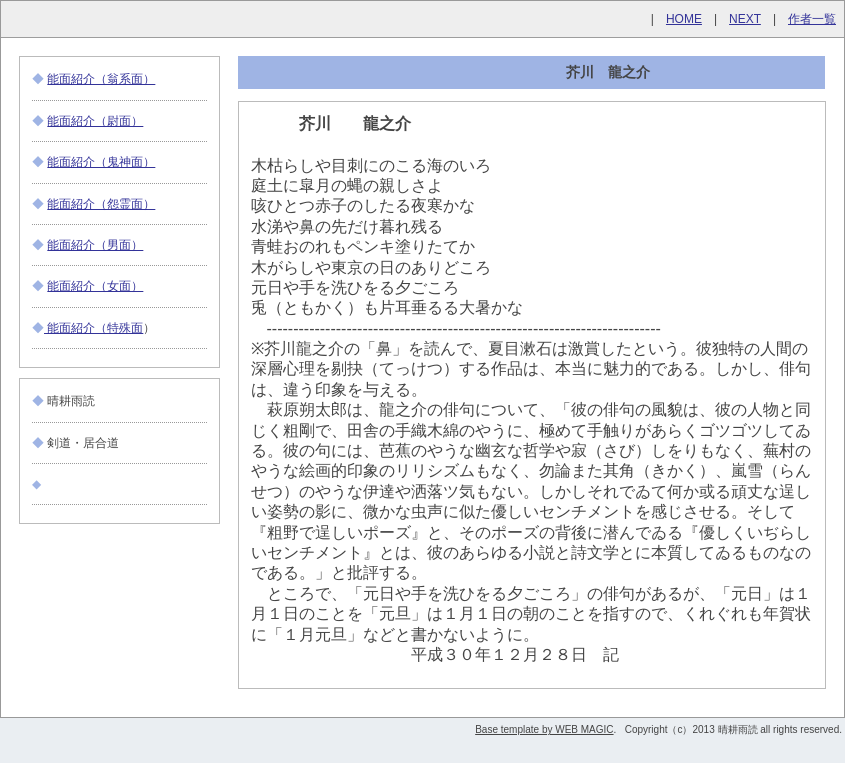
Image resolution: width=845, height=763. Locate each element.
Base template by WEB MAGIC (544, 729)
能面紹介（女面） (95, 286)
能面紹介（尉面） (95, 121)
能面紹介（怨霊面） (101, 204)
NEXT (745, 19)
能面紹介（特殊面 (93, 328)
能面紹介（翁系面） (101, 79)
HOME (684, 19)
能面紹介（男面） (95, 245)
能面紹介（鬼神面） (101, 162)
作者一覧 (812, 19)
